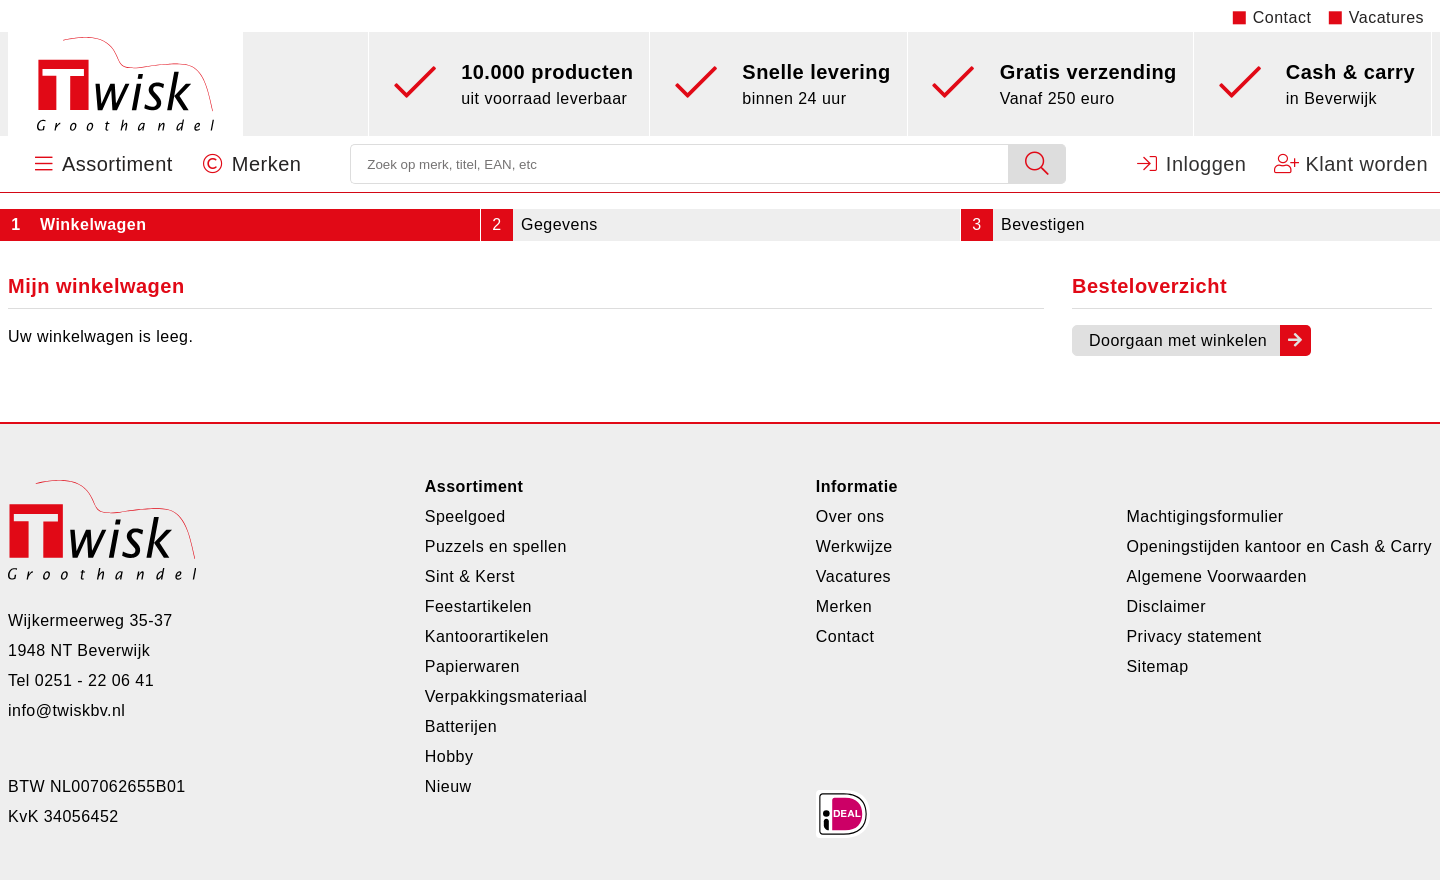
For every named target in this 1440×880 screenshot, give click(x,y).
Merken (844, 606)
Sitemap (1157, 666)
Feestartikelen (478, 606)
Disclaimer (1165, 606)
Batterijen (461, 726)
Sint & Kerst (470, 576)
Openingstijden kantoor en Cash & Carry (1279, 546)
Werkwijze (854, 546)
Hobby (449, 756)
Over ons (850, 516)
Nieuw (448, 786)
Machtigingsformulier (1204, 516)
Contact (1282, 17)
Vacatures (1386, 17)
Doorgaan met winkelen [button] (1178, 340)
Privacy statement (1193, 636)
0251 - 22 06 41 (94, 680)
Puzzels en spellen (496, 546)
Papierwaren (472, 666)
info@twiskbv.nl (66, 710)
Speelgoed (465, 516)
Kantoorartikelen (487, 636)
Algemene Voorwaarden (1216, 576)
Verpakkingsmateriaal (506, 696)
